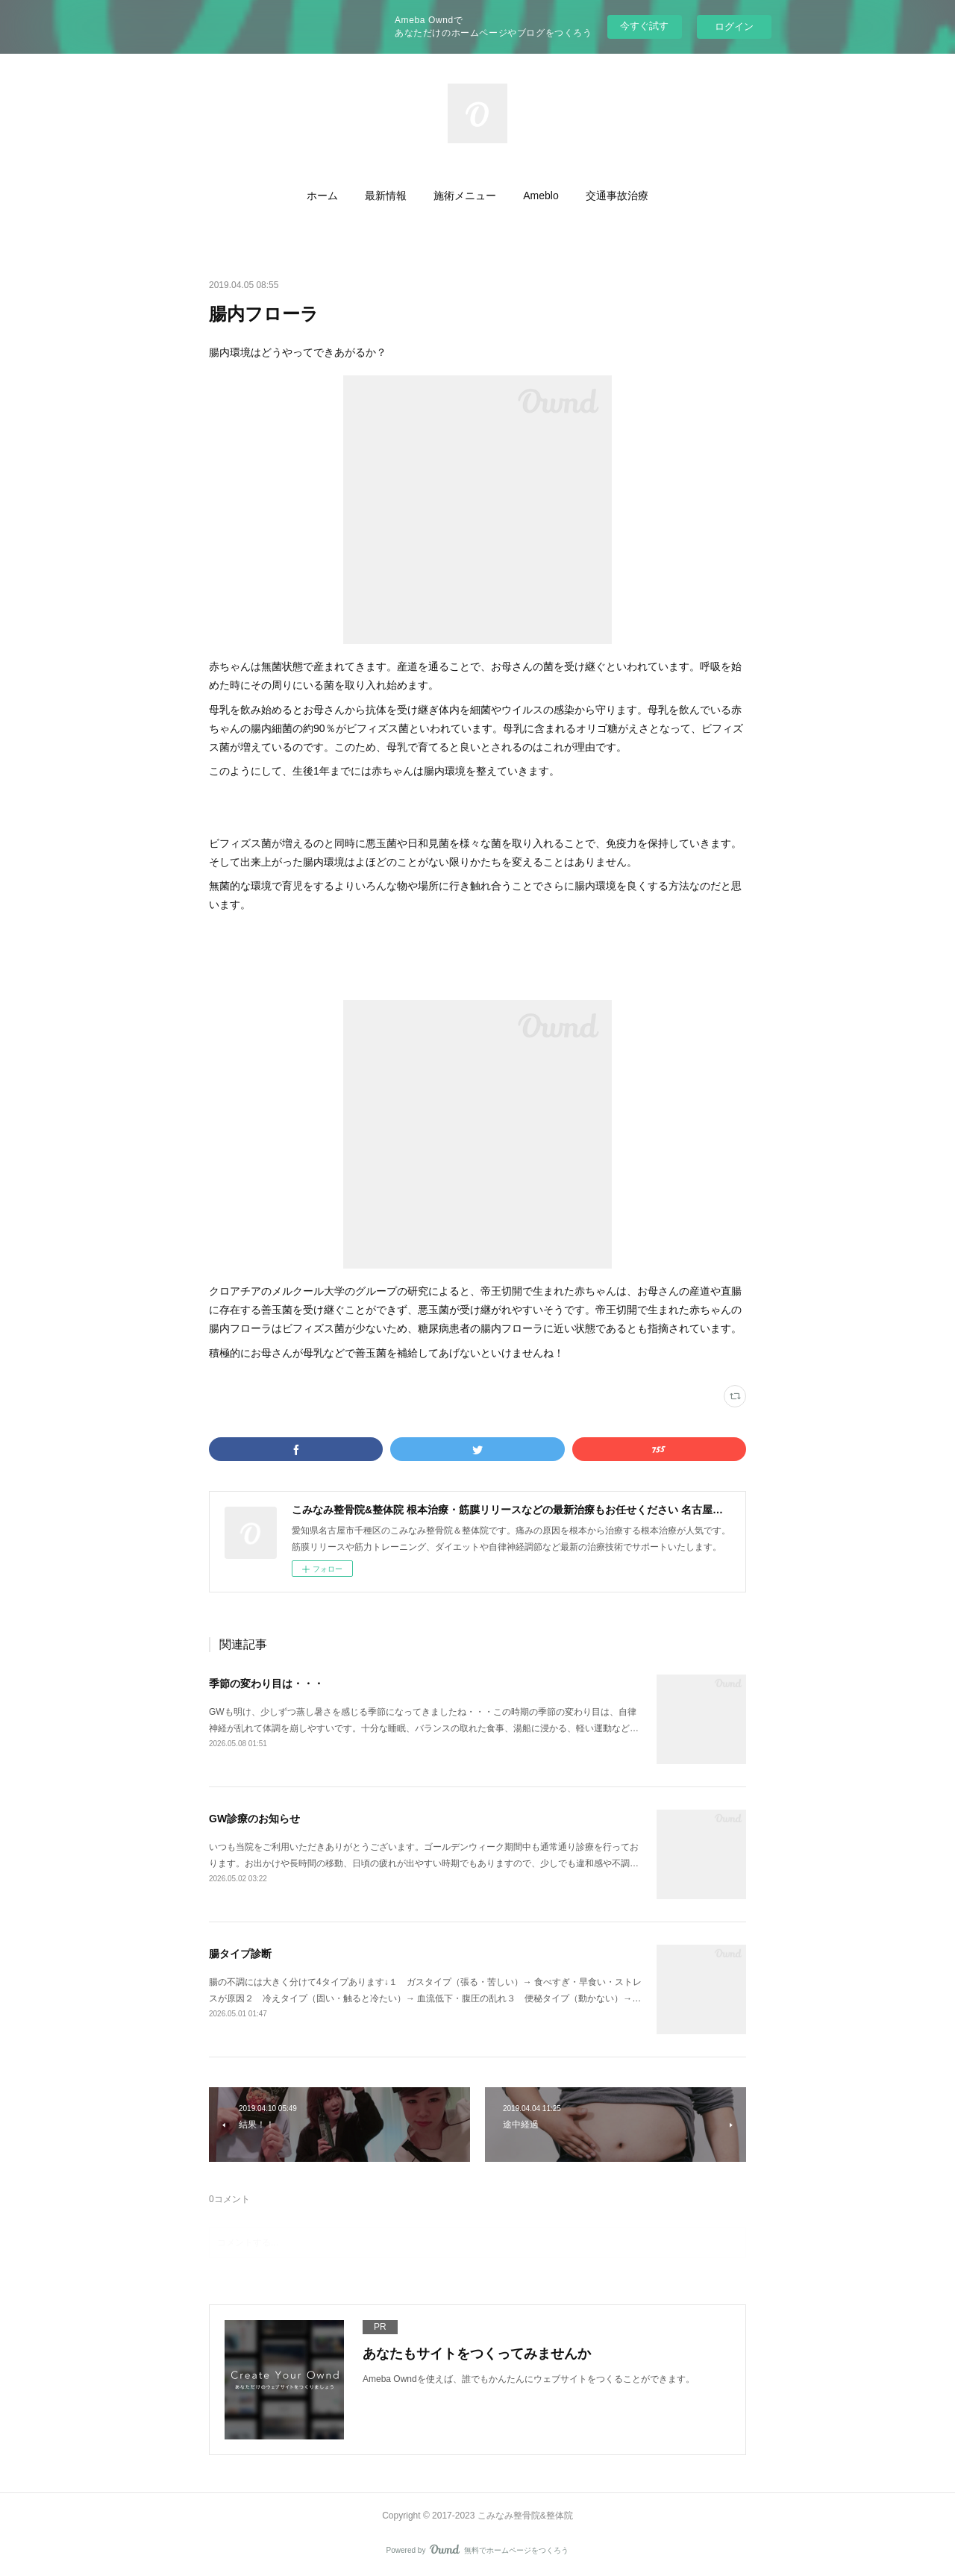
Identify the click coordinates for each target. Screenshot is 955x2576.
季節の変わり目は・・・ (266, 1683)
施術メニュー (464, 195)
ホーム (322, 195)
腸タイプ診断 (240, 1954)
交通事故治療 (617, 195)
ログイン (734, 26)
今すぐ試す (644, 25)
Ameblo (540, 195)
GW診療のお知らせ (254, 1819)
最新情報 (386, 195)
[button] (322, 195)
